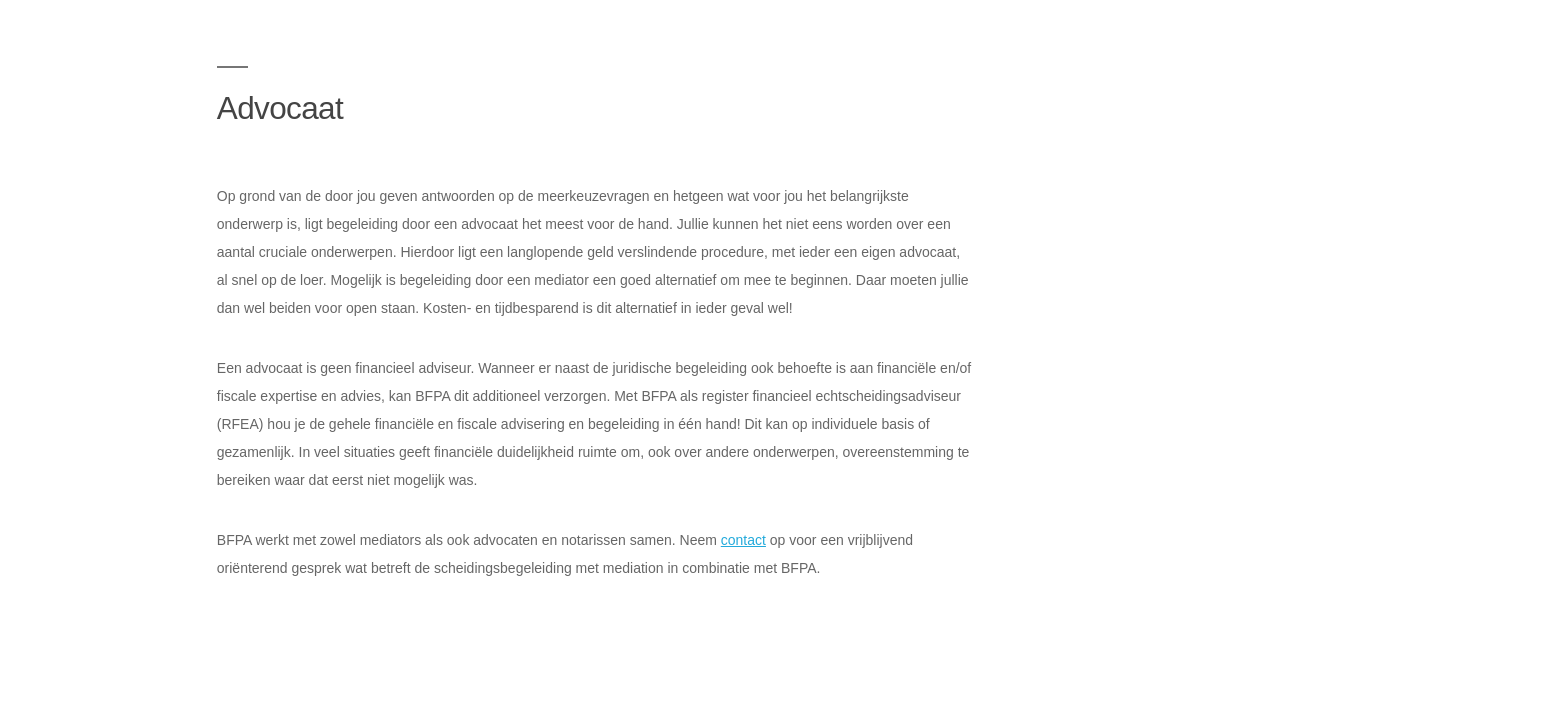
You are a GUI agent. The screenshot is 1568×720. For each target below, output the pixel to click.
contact (743, 540)
